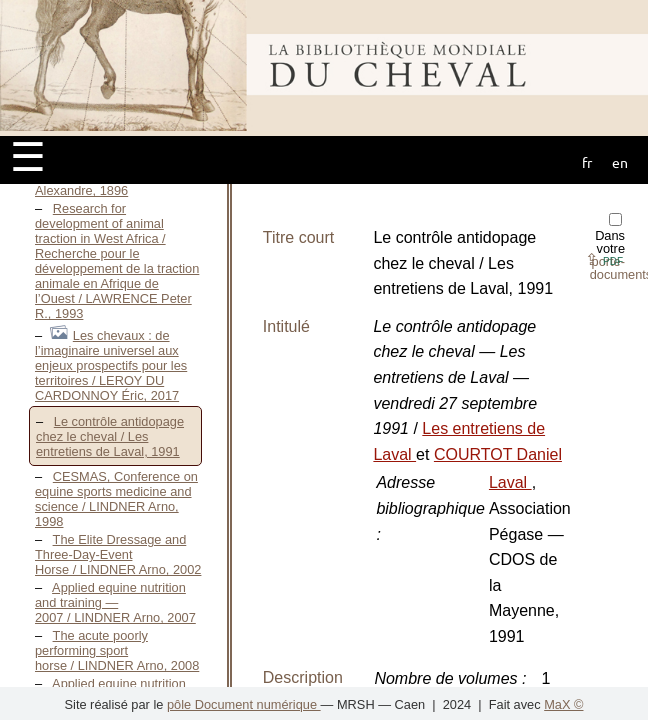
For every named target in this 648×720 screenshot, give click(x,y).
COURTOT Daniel (498, 454)
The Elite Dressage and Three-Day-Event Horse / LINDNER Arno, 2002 (118, 554)
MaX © (563, 704)
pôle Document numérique (244, 704)
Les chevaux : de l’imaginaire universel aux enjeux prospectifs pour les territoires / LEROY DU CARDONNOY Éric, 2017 (111, 365)
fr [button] (587, 162)
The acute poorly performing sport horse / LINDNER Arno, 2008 (117, 650)
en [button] (620, 162)
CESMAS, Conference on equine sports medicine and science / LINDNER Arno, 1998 (116, 499)
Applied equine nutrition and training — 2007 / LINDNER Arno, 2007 (115, 602)
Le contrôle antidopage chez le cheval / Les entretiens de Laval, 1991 (110, 436)
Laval (510, 482)
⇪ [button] (604, 259)
